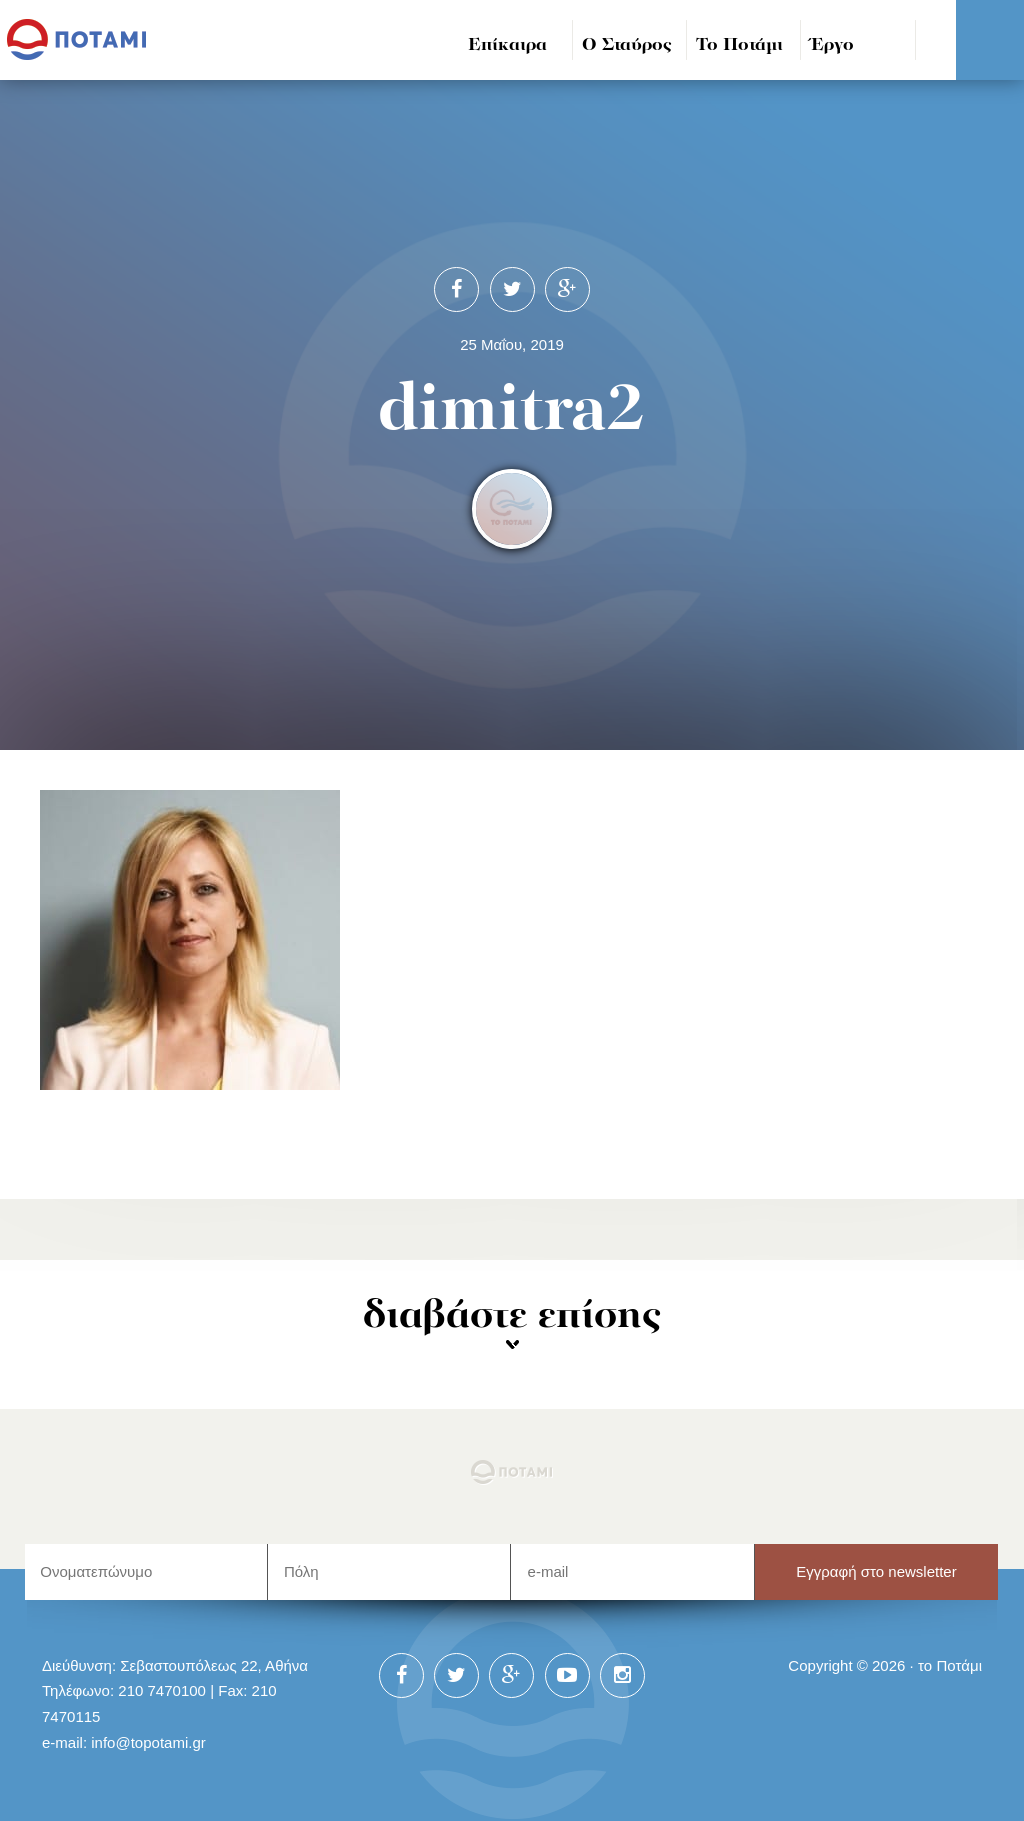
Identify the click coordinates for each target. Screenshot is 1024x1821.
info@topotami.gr (148, 1742)
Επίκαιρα (507, 45)
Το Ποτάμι (739, 45)
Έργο (832, 45)
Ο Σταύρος (627, 45)
